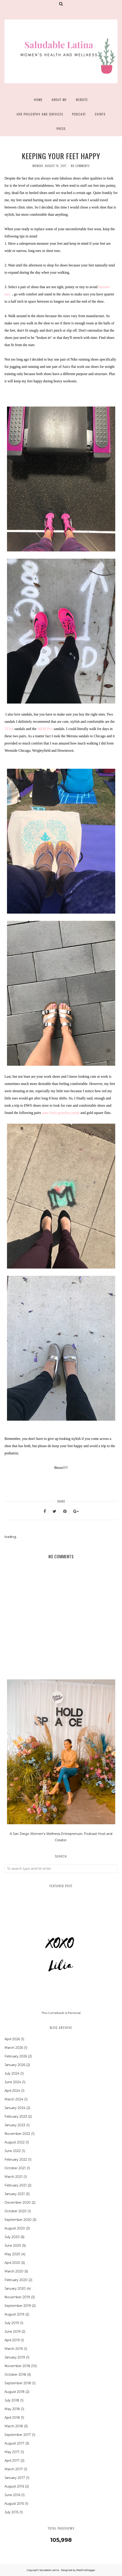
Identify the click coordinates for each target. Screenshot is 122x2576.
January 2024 (15, 2108)
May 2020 (12, 2254)
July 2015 (11, 2512)
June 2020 (13, 2245)
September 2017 (18, 2435)
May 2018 (12, 2409)
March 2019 (14, 2349)
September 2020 (18, 2220)
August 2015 (14, 2504)
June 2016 (12, 2495)
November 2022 (17, 2134)
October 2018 (15, 2375)
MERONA (45, 729)
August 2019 (14, 2314)
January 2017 (15, 2478)
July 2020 (12, 2237)
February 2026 (16, 2056)
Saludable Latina (49, 2570)
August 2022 (15, 2142)
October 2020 (16, 2211)
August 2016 (14, 2486)
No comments (80, 165)
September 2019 (18, 2306)
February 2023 (16, 2116)
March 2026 (14, 2048)
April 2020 (12, 2263)
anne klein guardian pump (61, 1113)
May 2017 (12, 2452)
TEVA (9, 729)
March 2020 (14, 2271)
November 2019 (17, 2297)
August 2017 (14, 2443)
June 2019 (13, 2331)
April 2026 (12, 2039)
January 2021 (15, 2194)
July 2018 (12, 2400)
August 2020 (15, 2228)
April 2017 (12, 2461)
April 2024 (12, 2091)
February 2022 (16, 2159)
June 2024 (13, 2082)
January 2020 (15, 2288)
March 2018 (14, 2426)
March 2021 (14, 2177)
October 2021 (15, 2168)
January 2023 (15, 2125)
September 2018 (18, 2383)
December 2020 (18, 2202)
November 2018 (17, 2366)
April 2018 (12, 2418)
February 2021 (16, 2185)
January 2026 (15, 2065)
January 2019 (15, 2357)
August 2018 (15, 2392)
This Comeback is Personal (61, 2013)
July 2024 (12, 2073)
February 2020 (16, 2280)
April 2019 (12, 2340)
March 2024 (14, 2099)
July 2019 (12, 2323)
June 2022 (13, 2151)
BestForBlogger (85, 2570)
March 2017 (14, 2469)
